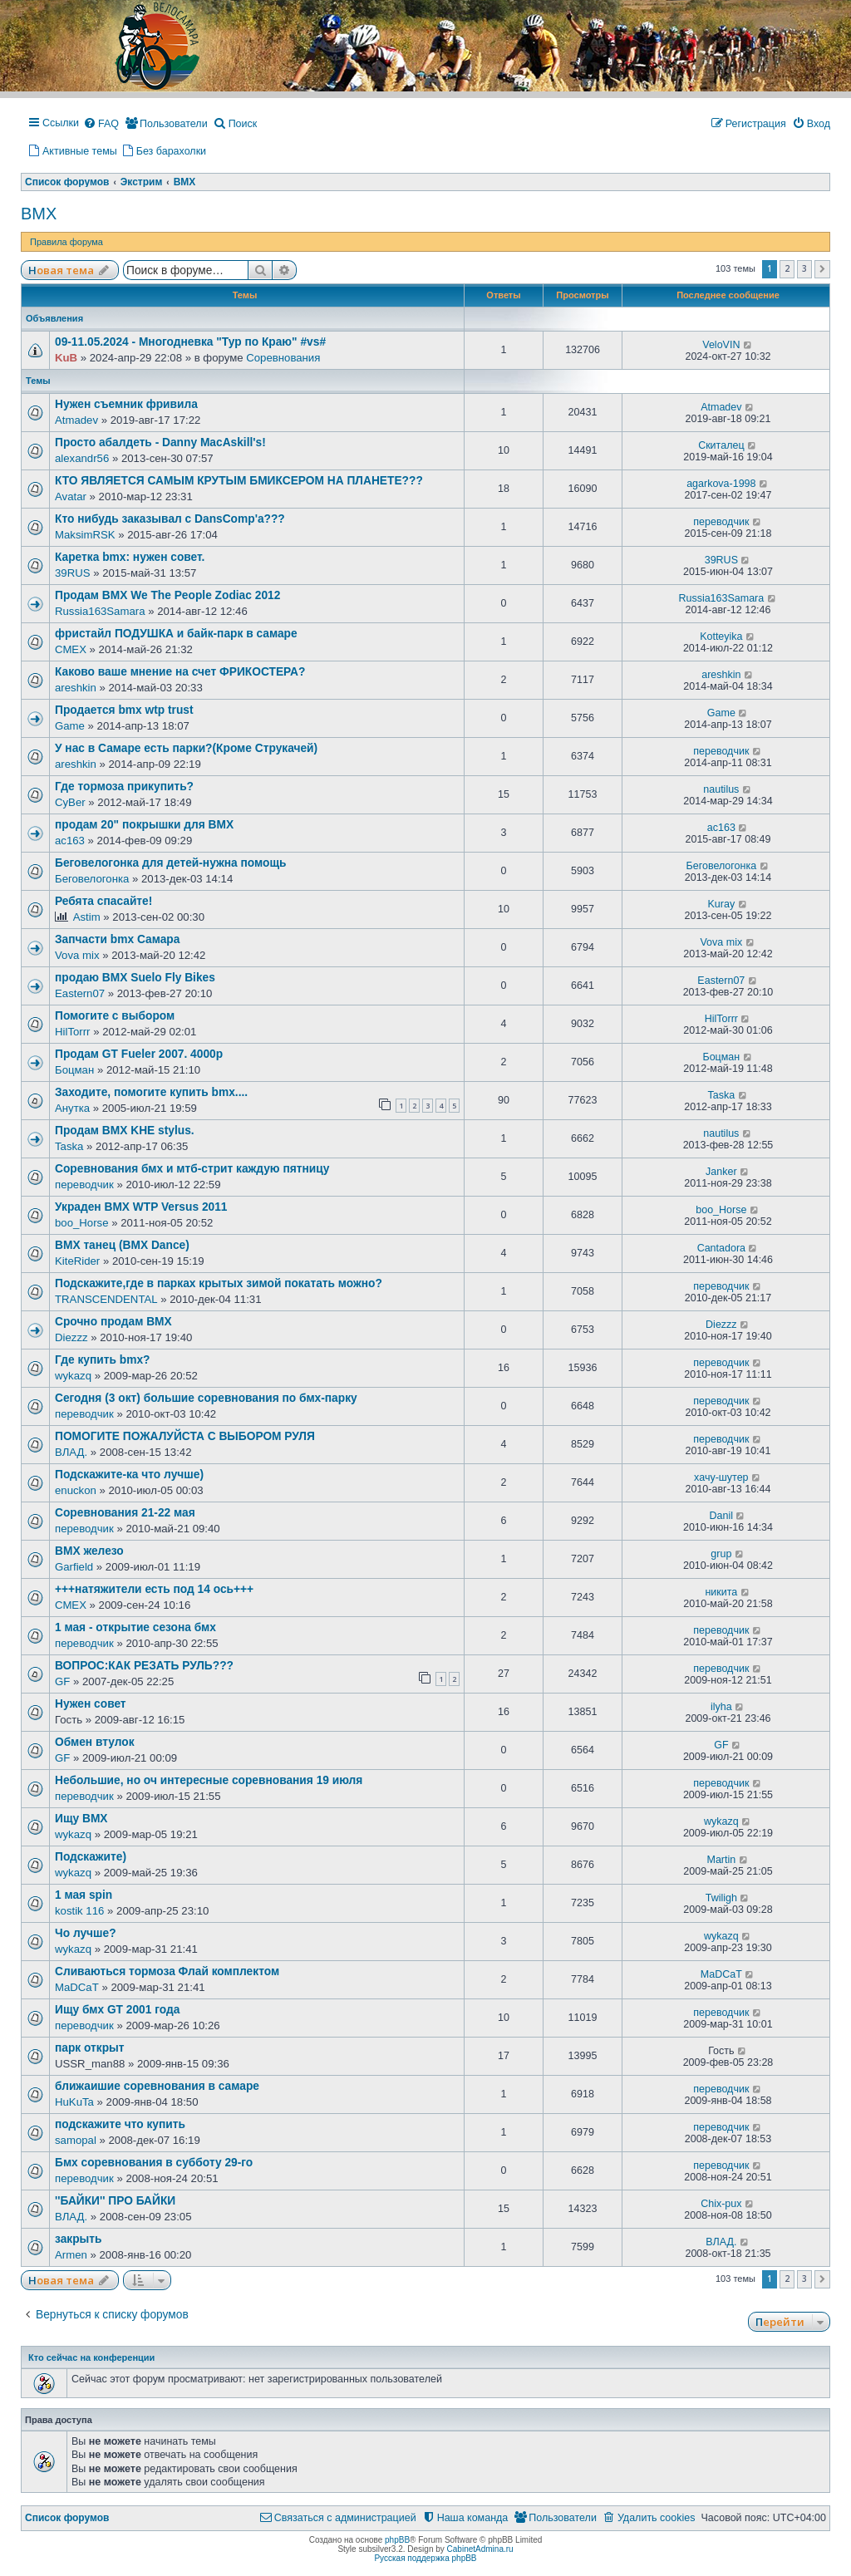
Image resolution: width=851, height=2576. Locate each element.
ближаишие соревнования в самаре (157, 2086)
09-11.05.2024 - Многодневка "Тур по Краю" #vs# (190, 342)
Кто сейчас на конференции (91, 2357)
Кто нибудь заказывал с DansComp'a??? (170, 519)
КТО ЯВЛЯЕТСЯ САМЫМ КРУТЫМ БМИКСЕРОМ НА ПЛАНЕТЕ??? (239, 480)
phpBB (397, 2539)
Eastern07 (80, 993)
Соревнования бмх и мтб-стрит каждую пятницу (192, 1169)
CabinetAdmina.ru (480, 2549)
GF (62, 1681)
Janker (721, 1171)
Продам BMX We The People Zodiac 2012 (167, 595)
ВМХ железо (89, 1551)
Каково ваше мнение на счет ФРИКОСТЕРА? (180, 672)
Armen (71, 2255)
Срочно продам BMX (113, 1321)
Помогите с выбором (115, 1016)
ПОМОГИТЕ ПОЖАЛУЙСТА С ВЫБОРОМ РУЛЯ (185, 1436)
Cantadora (721, 1248)
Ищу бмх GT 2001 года (117, 2009)
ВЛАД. (71, 1452)
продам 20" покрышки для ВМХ (144, 825)
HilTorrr (73, 1031)
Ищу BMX (81, 1818)
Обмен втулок (95, 1742)
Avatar (70, 496)
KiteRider (77, 1261)
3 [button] (804, 268)
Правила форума (66, 242)
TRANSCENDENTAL (106, 1299)
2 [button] (787, 268)
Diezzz (71, 1337)
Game (70, 726)
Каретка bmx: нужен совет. (129, 557)
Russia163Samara (100, 611)
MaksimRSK (85, 534)
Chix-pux (721, 2204)
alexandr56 (82, 458)
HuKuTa (74, 2102)
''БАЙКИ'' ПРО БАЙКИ (115, 2201)
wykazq (73, 1375)
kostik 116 (79, 1911)
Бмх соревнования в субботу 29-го (154, 2162)
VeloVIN (721, 345)
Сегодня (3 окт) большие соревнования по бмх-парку (206, 1398)
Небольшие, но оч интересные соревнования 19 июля (208, 1780)
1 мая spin (83, 1895)
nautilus (721, 789)
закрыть (78, 2239)
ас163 (70, 840)
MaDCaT (77, 1987)
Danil (722, 1516)
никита (721, 1592)
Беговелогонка (92, 879)
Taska (721, 1095)
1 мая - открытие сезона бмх (135, 1627)
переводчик (721, 522)
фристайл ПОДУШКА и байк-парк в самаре (176, 633)
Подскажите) (90, 1857)
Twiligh (721, 1898)
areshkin (75, 687)
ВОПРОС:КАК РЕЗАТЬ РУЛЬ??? (144, 1665)
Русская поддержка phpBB (425, 2558)
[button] (822, 269)
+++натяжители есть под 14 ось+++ (154, 1589)
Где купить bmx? (102, 1360)
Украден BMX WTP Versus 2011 (141, 1207)
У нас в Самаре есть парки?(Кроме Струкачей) (186, 748)
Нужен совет (90, 1704)
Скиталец (721, 445)
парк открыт (90, 2048)
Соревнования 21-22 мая (125, 1513)
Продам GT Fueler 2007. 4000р (139, 1054)
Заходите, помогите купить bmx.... (151, 1092)
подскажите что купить (120, 2124)
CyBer (70, 802)
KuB (66, 357)
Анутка (72, 1108)
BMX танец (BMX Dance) (122, 1245)
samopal (75, 2140)
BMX (39, 213)
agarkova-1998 (720, 483)
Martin (720, 1860)
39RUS (73, 573)
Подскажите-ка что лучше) (129, 1474)
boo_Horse (82, 1223)
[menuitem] (101, 124)
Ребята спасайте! (103, 901)
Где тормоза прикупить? (124, 786)
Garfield (74, 1567)
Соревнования (283, 357)
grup (721, 1554)
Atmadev (76, 420)
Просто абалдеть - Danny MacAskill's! (160, 442)
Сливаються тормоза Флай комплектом (167, 1971)
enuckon (75, 1490)
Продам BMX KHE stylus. (124, 1130)
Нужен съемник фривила (126, 404)
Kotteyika (721, 636)
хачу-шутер (721, 1477)
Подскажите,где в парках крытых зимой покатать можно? (218, 1283)
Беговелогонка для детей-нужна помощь (170, 863)
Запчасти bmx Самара (117, 939)
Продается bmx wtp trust (124, 710)
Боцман (74, 1070)
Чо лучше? (85, 1933)
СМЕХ (70, 649)
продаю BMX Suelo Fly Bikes (135, 977)
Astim (87, 917)
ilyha (721, 1707)
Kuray (721, 904)
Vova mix (77, 955)
